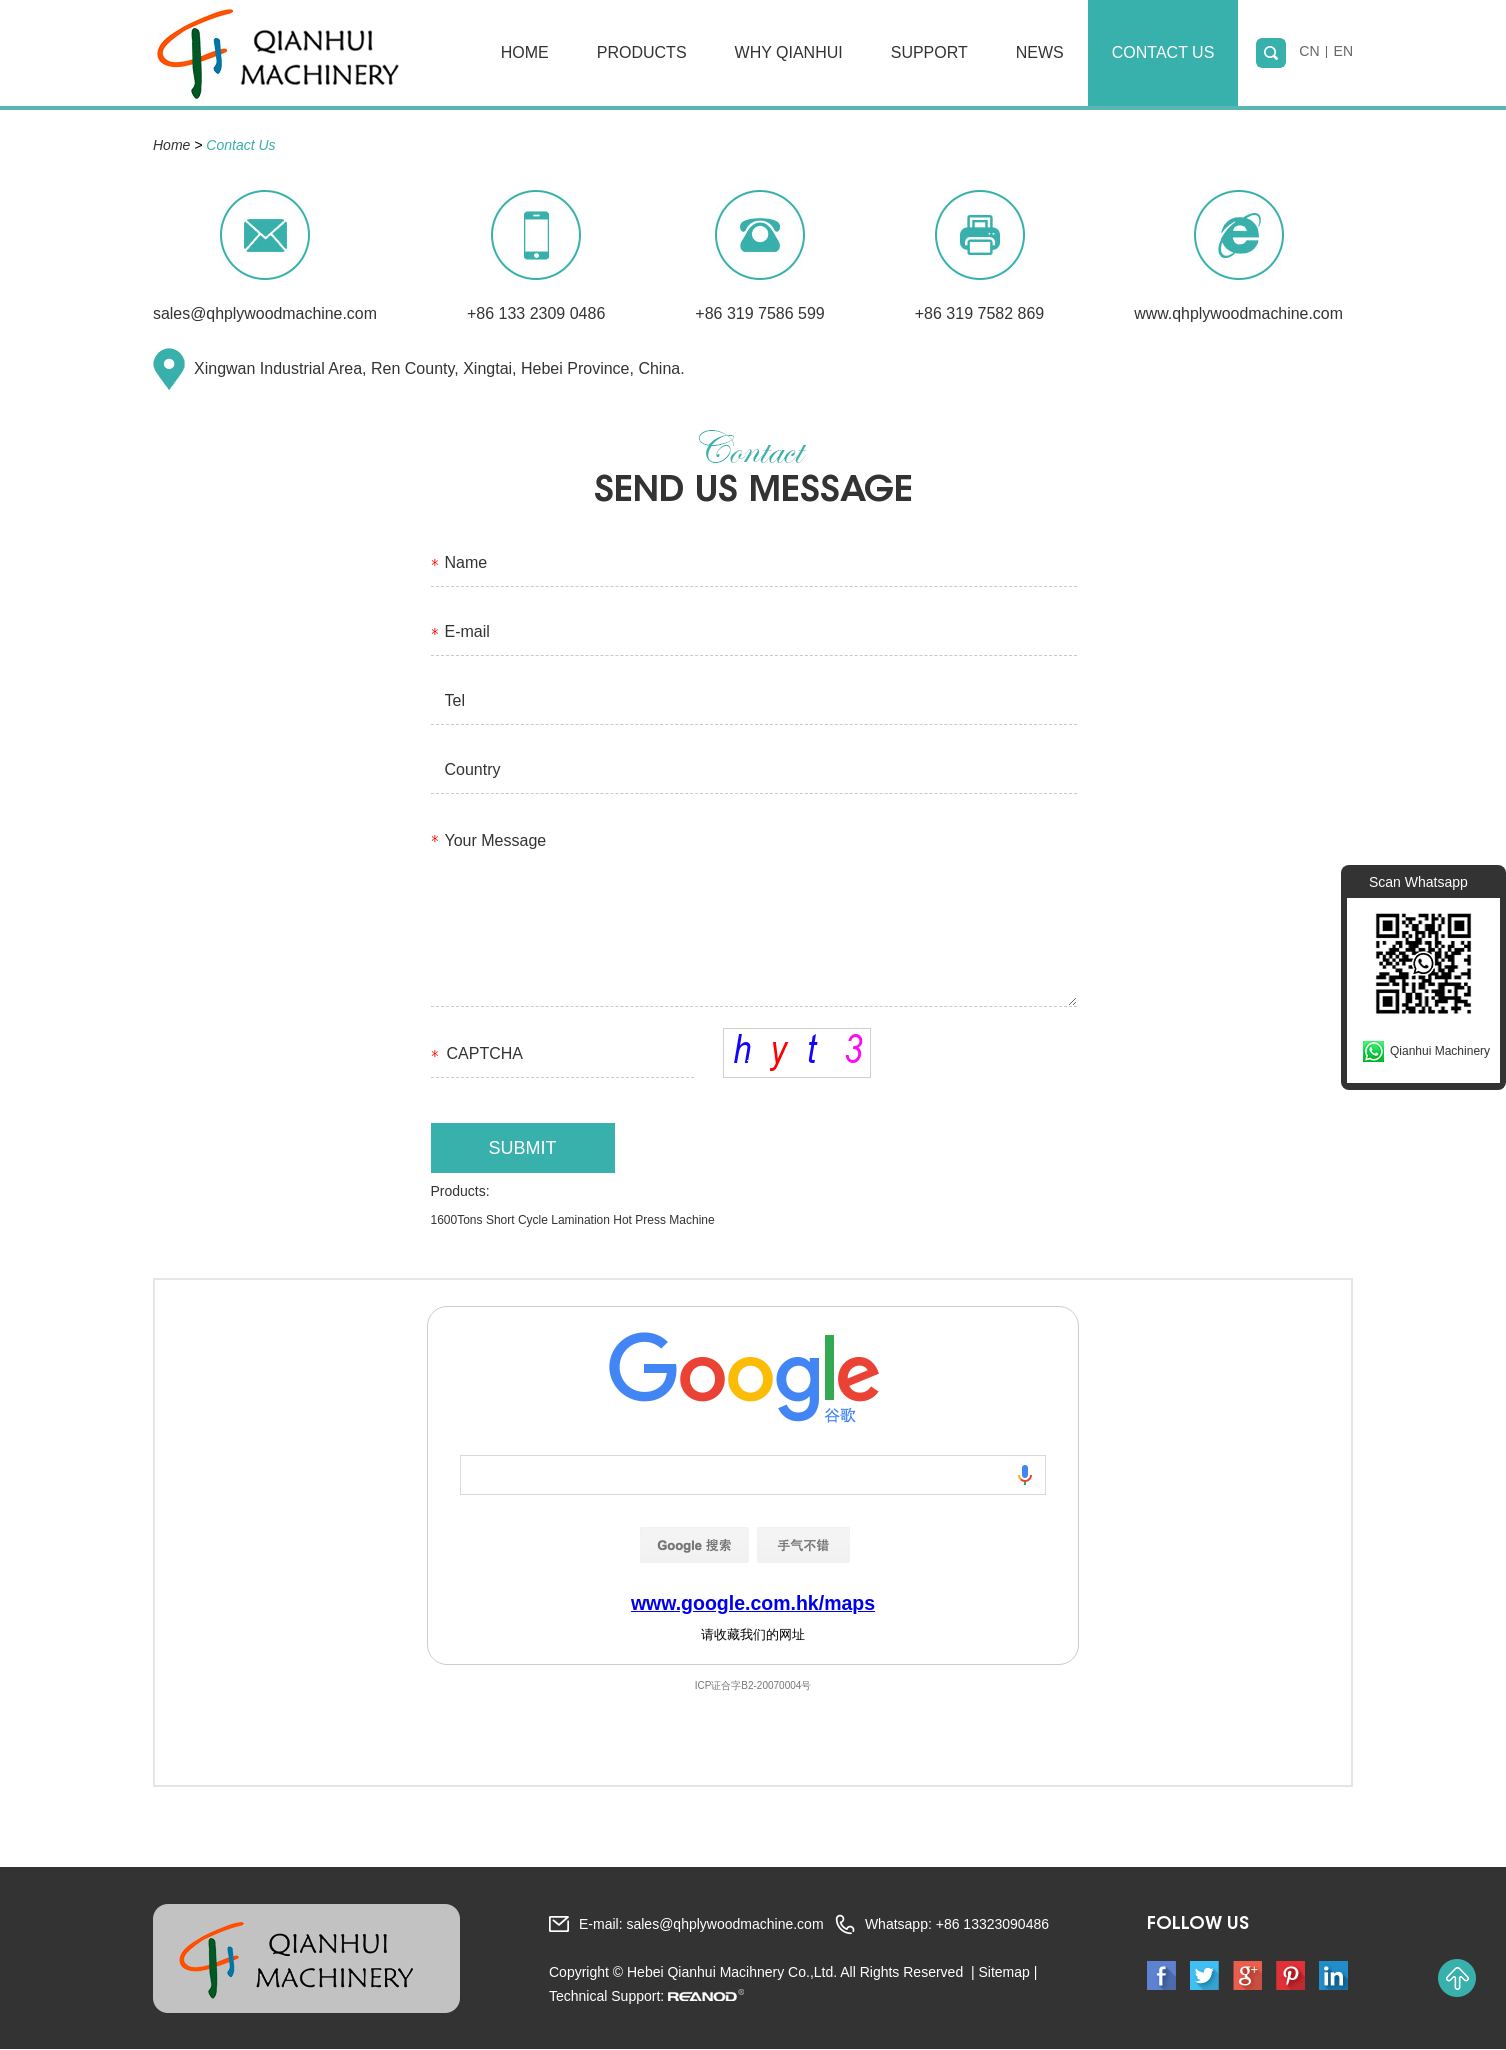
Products (642, 52)
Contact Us (1163, 52)
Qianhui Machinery (1440, 1051)
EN (1343, 53)
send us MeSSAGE (753, 493)
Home (525, 52)
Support (929, 52)
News (1040, 52)
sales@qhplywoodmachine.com (265, 313)
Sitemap (1003, 1973)
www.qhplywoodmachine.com (1241, 313)
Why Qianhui (789, 52)
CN (1309, 53)
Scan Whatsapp (1418, 882)
